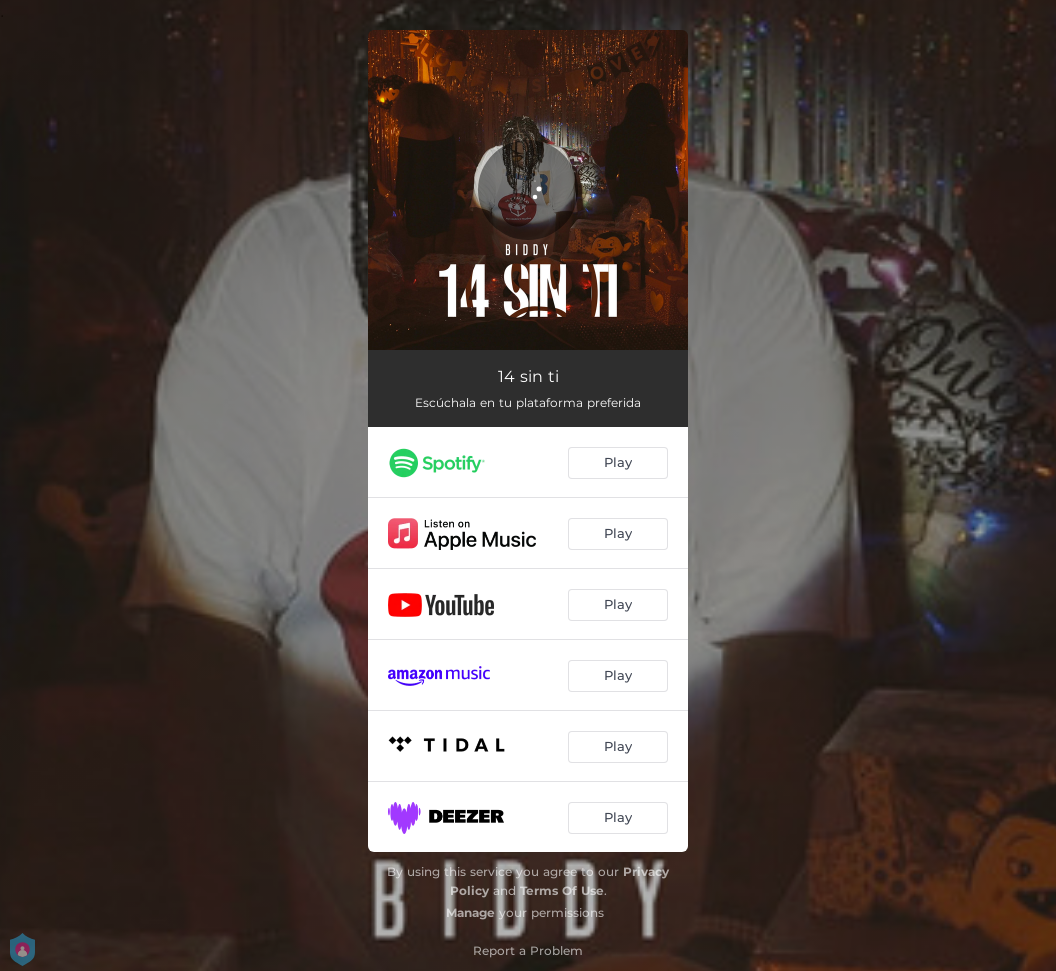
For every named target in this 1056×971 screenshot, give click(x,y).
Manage (470, 912)
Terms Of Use (562, 890)
